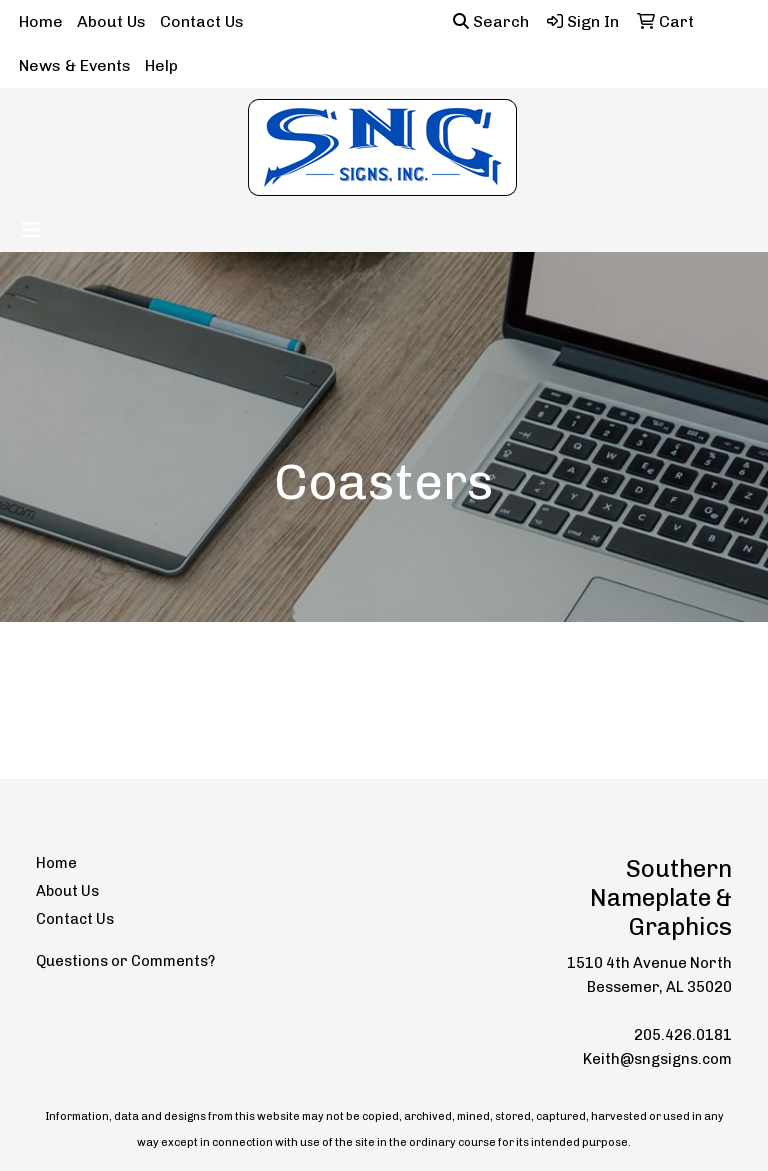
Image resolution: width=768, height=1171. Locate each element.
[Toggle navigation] (31, 230)
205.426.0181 (683, 1035)
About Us (111, 21)
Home (41, 21)
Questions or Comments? (125, 961)
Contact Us (202, 21)
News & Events (75, 65)
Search (491, 21)
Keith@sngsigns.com (657, 1059)
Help (161, 65)
